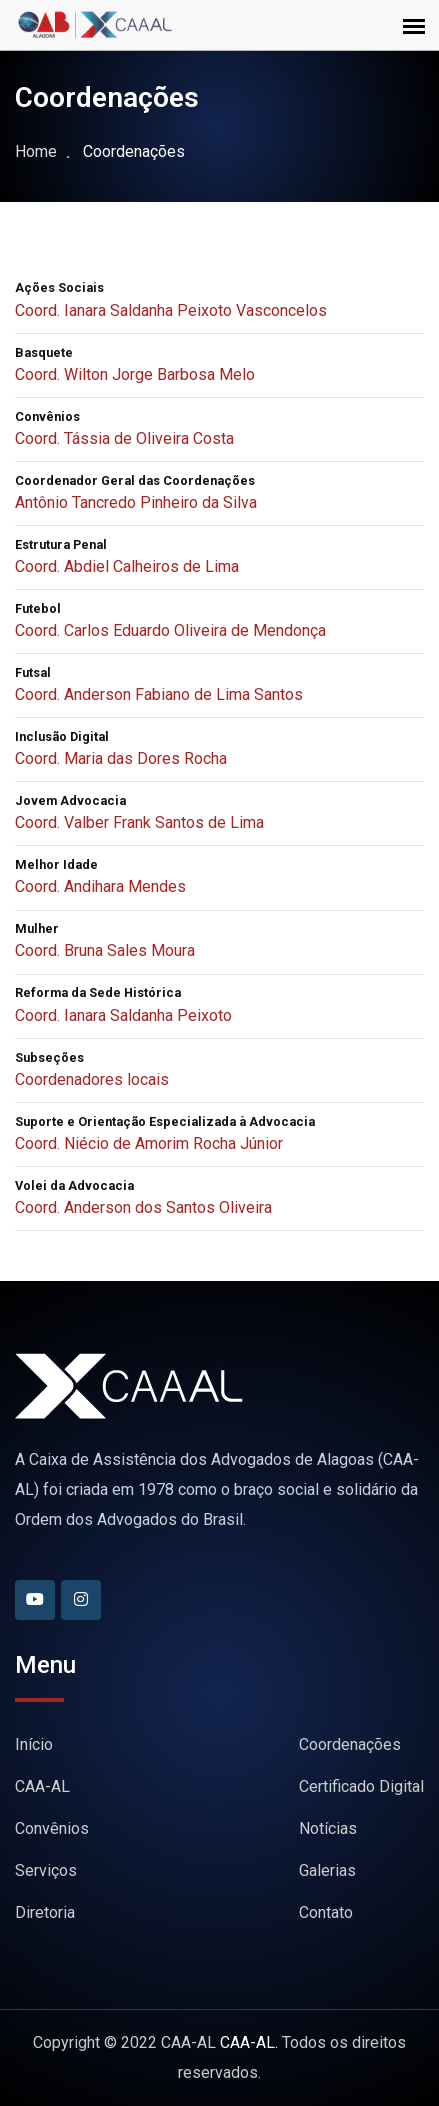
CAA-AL (42, 1786)
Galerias (327, 1870)
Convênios (52, 1828)
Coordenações (350, 1744)
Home (36, 151)
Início (34, 1744)
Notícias (328, 1828)
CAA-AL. (249, 2042)
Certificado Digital (361, 1786)
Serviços (46, 1870)
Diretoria (45, 1912)
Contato (326, 1912)
